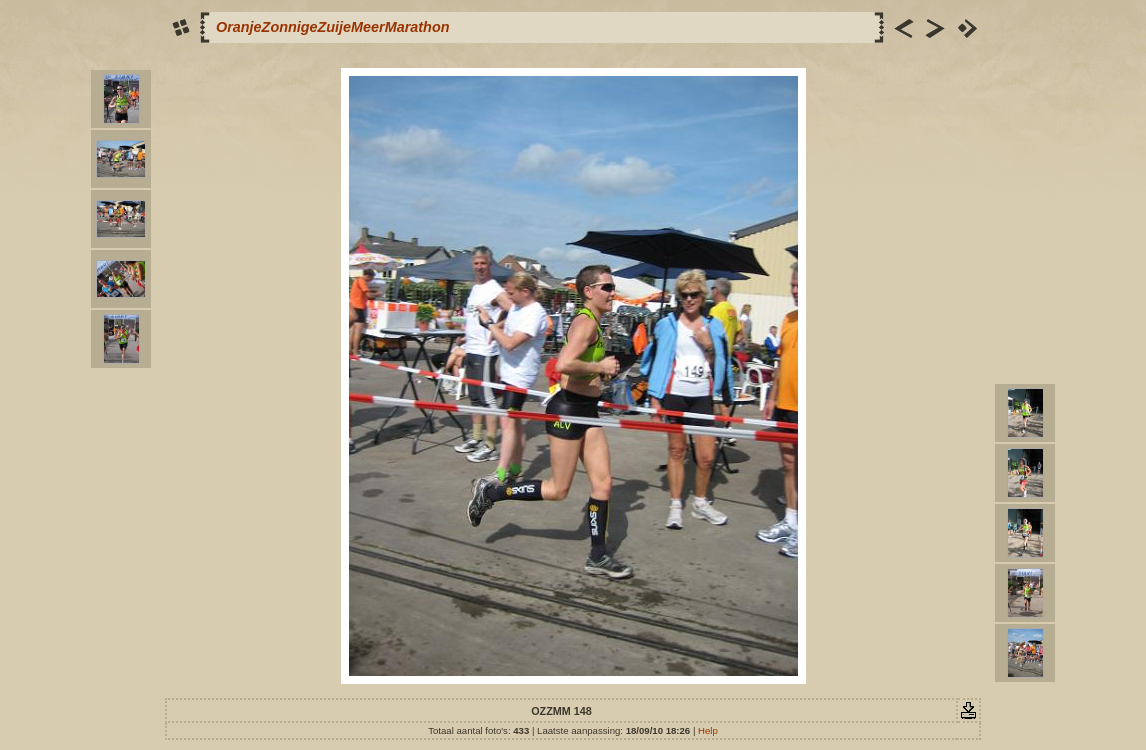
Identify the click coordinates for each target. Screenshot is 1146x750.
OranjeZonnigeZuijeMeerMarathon (332, 27)
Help (708, 730)
